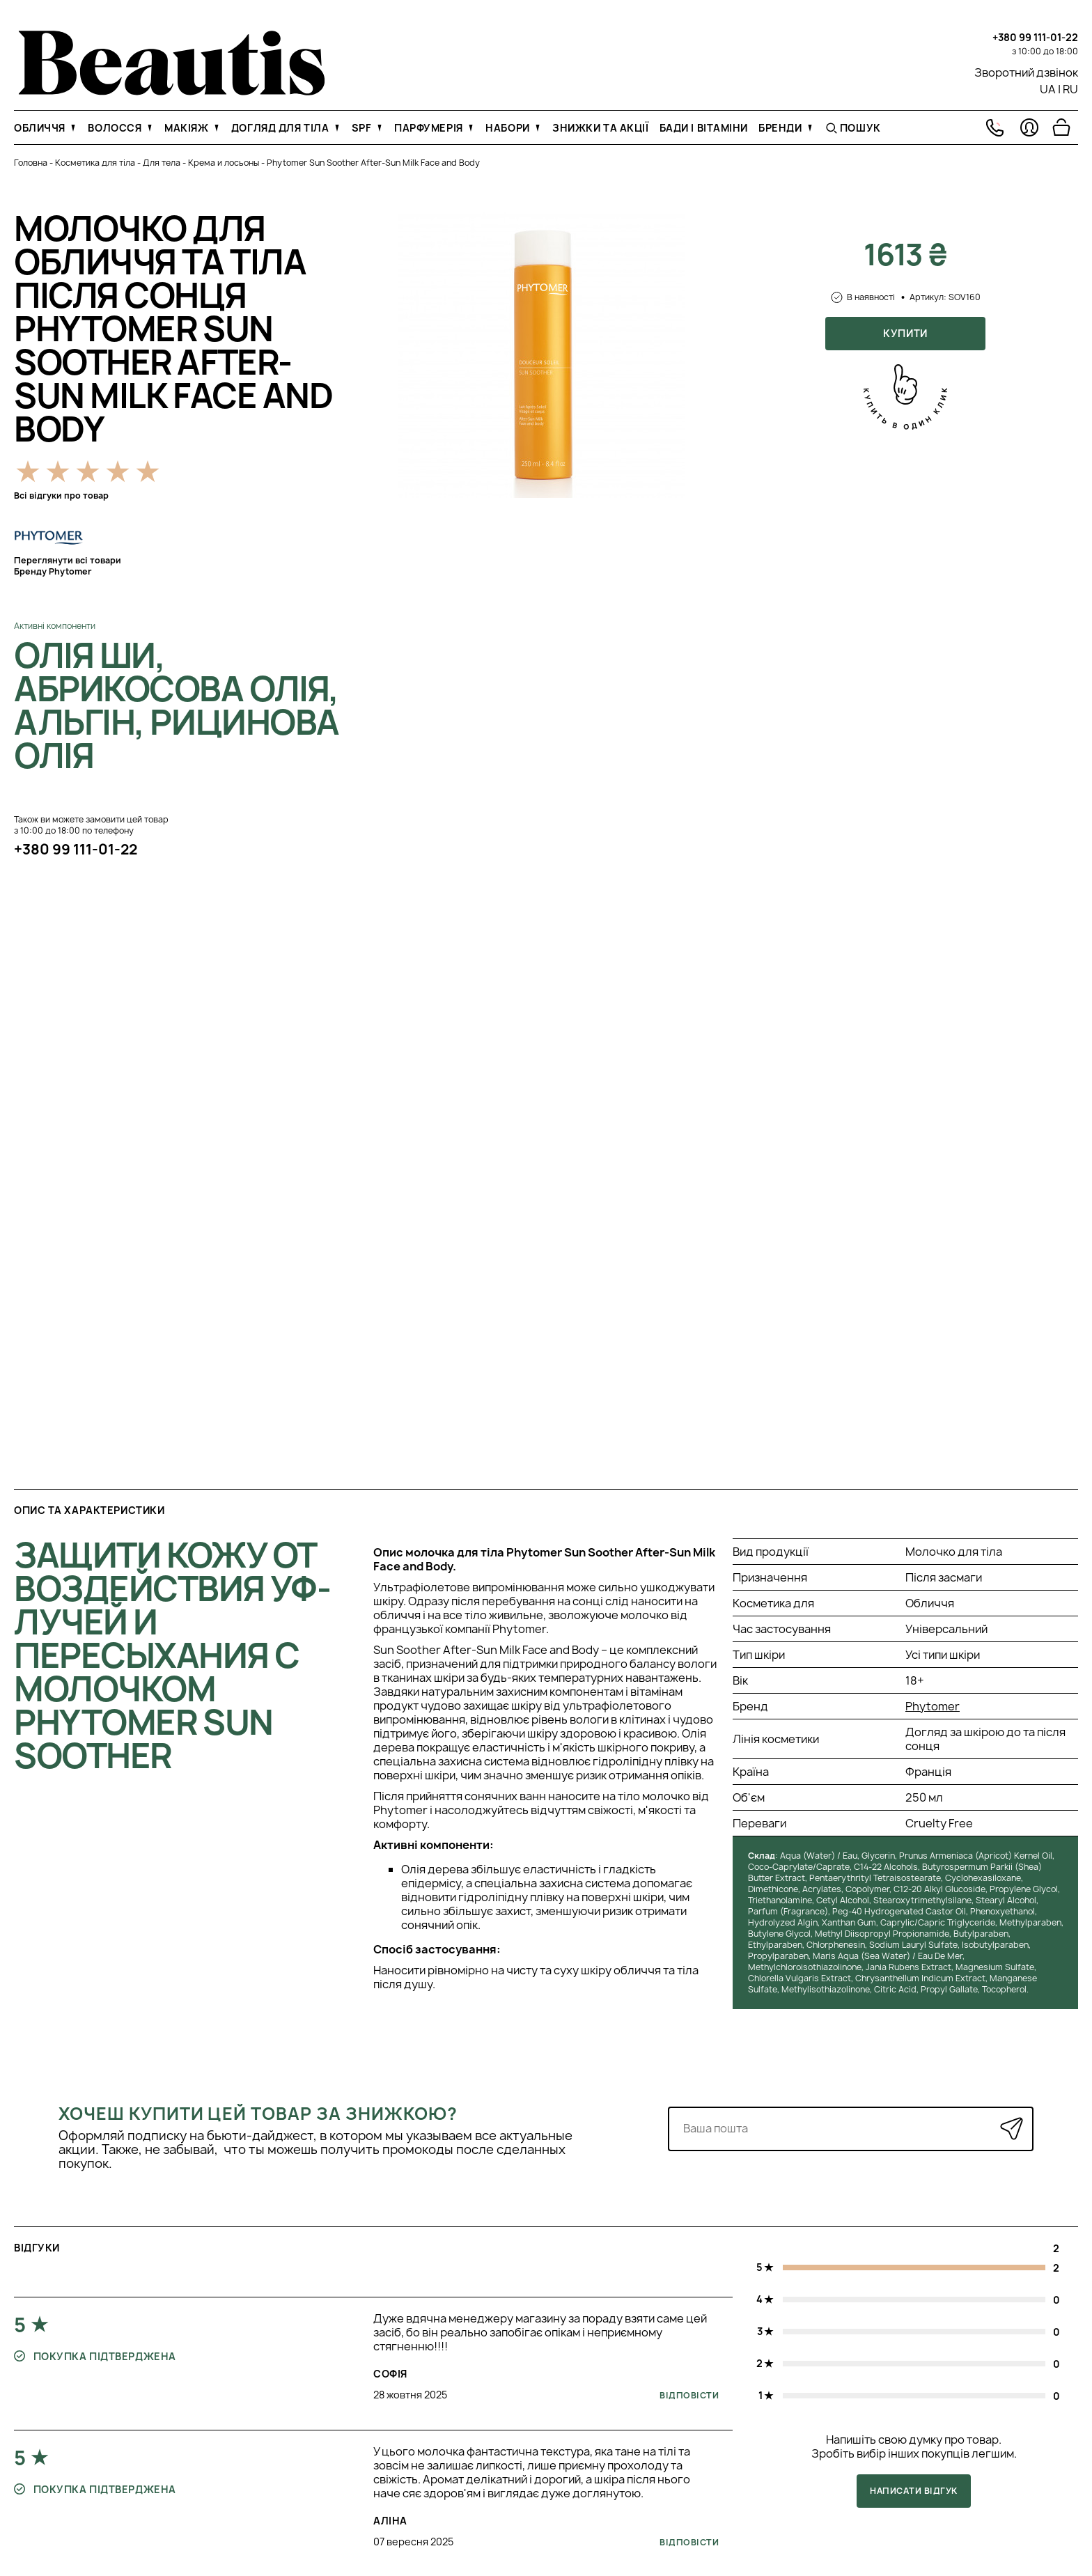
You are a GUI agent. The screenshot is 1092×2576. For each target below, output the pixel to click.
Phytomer (932, 1706)
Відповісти (689, 2395)
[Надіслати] (1011, 2128)
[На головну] (171, 91)
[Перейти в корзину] (1061, 127)
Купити (905, 333)
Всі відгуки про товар (61, 495)
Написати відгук (913, 2491)
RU (1070, 89)
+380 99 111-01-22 (1035, 37)
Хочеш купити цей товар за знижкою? (258, 2113)
